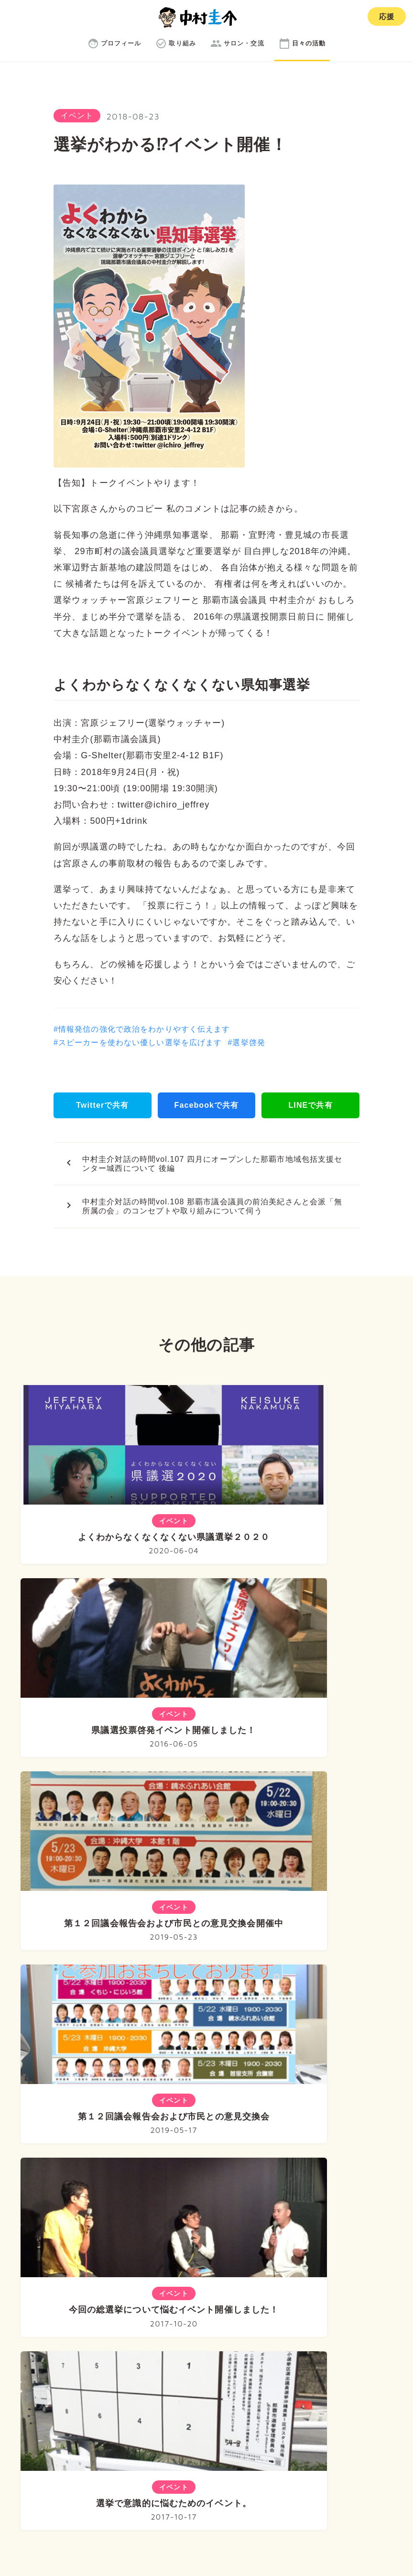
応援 (386, 16)
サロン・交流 (266, 2350)
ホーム (67, 2350)
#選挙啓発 (246, 1042)
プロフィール (130, 2350)
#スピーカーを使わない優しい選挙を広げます (138, 1042)
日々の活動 (337, 2350)
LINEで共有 (310, 1105)
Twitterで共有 (102, 1105)
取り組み (198, 2350)
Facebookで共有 (206, 1105)
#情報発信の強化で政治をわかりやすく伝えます (142, 1029)
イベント (77, 115)
